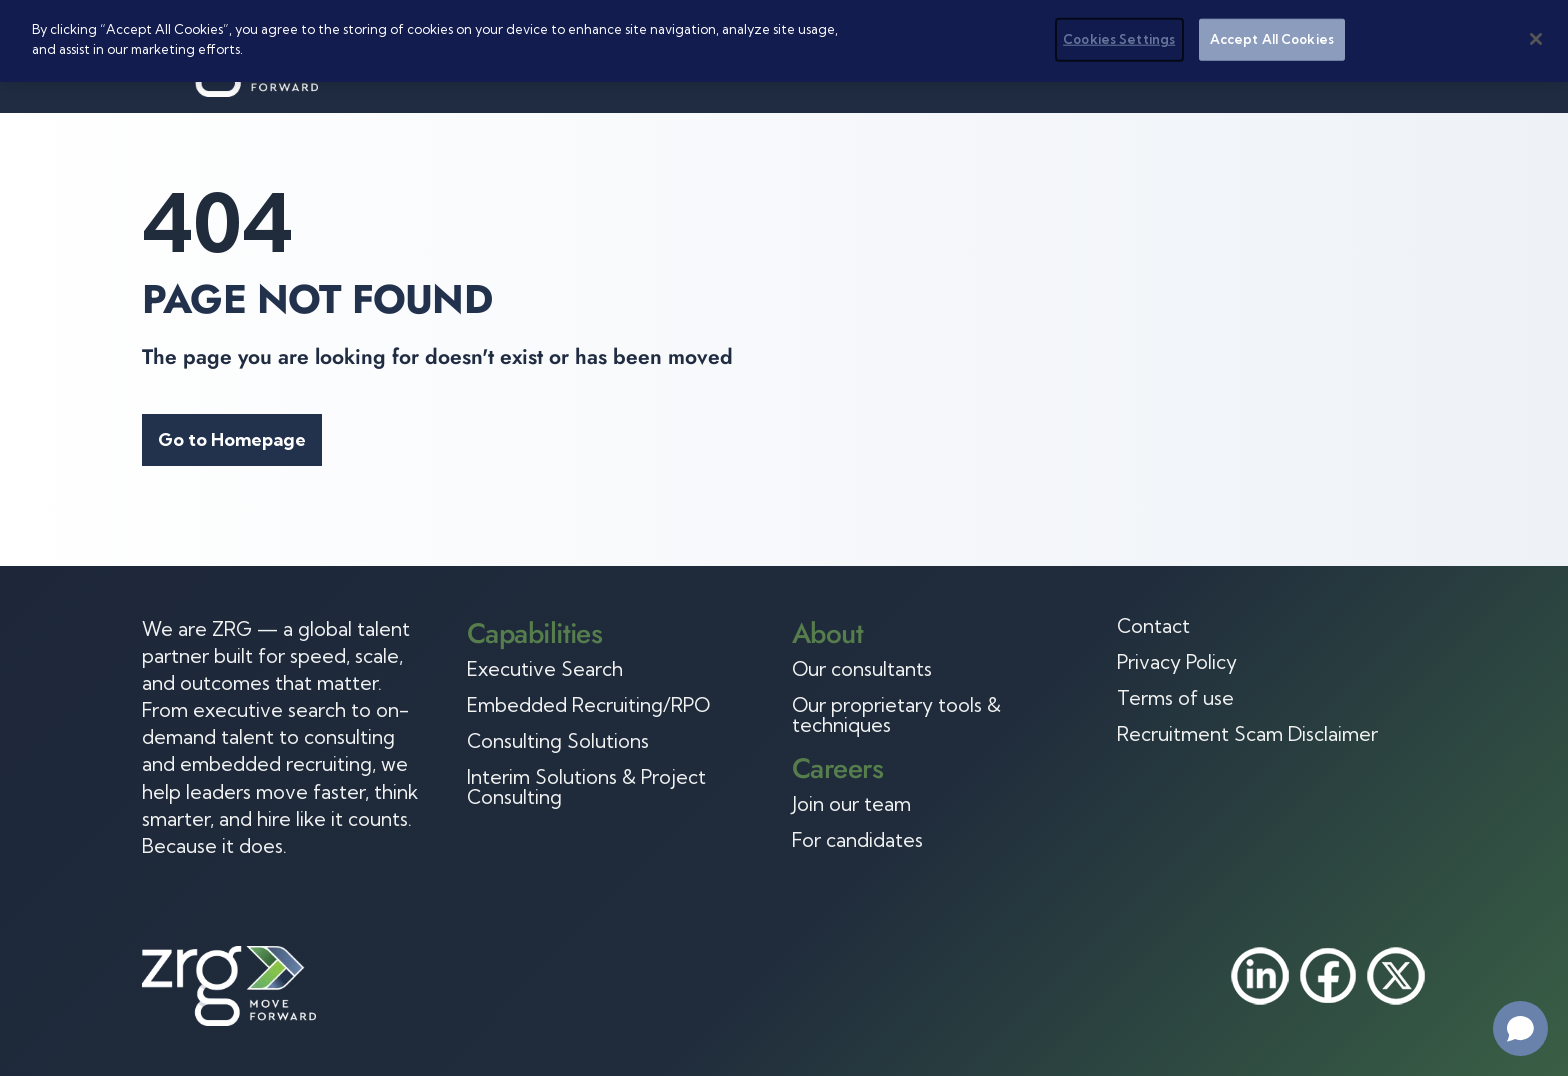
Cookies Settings (1119, 39)
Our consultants (862, 669)
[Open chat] (1520, 1028)
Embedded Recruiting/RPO (588, 705)
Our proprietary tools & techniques (896, 715)
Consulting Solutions (558, 741)
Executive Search (545, 669)
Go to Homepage (232, 439)
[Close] (1536, 39)
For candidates (857, 840)
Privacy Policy (1177, 662)
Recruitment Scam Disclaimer (1247, 734)
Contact (1153, 626)
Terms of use (1175, 698)
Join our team (851, 804)
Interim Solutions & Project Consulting (586, 787)
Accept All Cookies (1272, 39)
